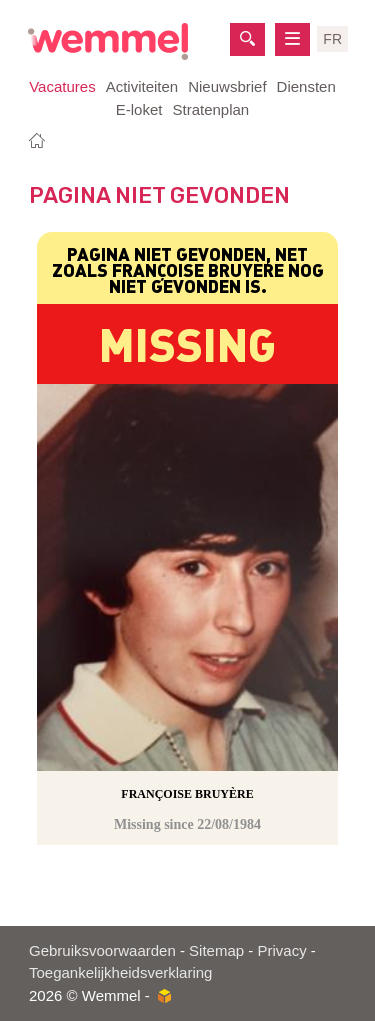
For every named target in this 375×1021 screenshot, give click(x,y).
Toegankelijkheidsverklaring (120, 972)
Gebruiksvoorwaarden (102, 950)
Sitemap (216, 950)
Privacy (281, 950)
